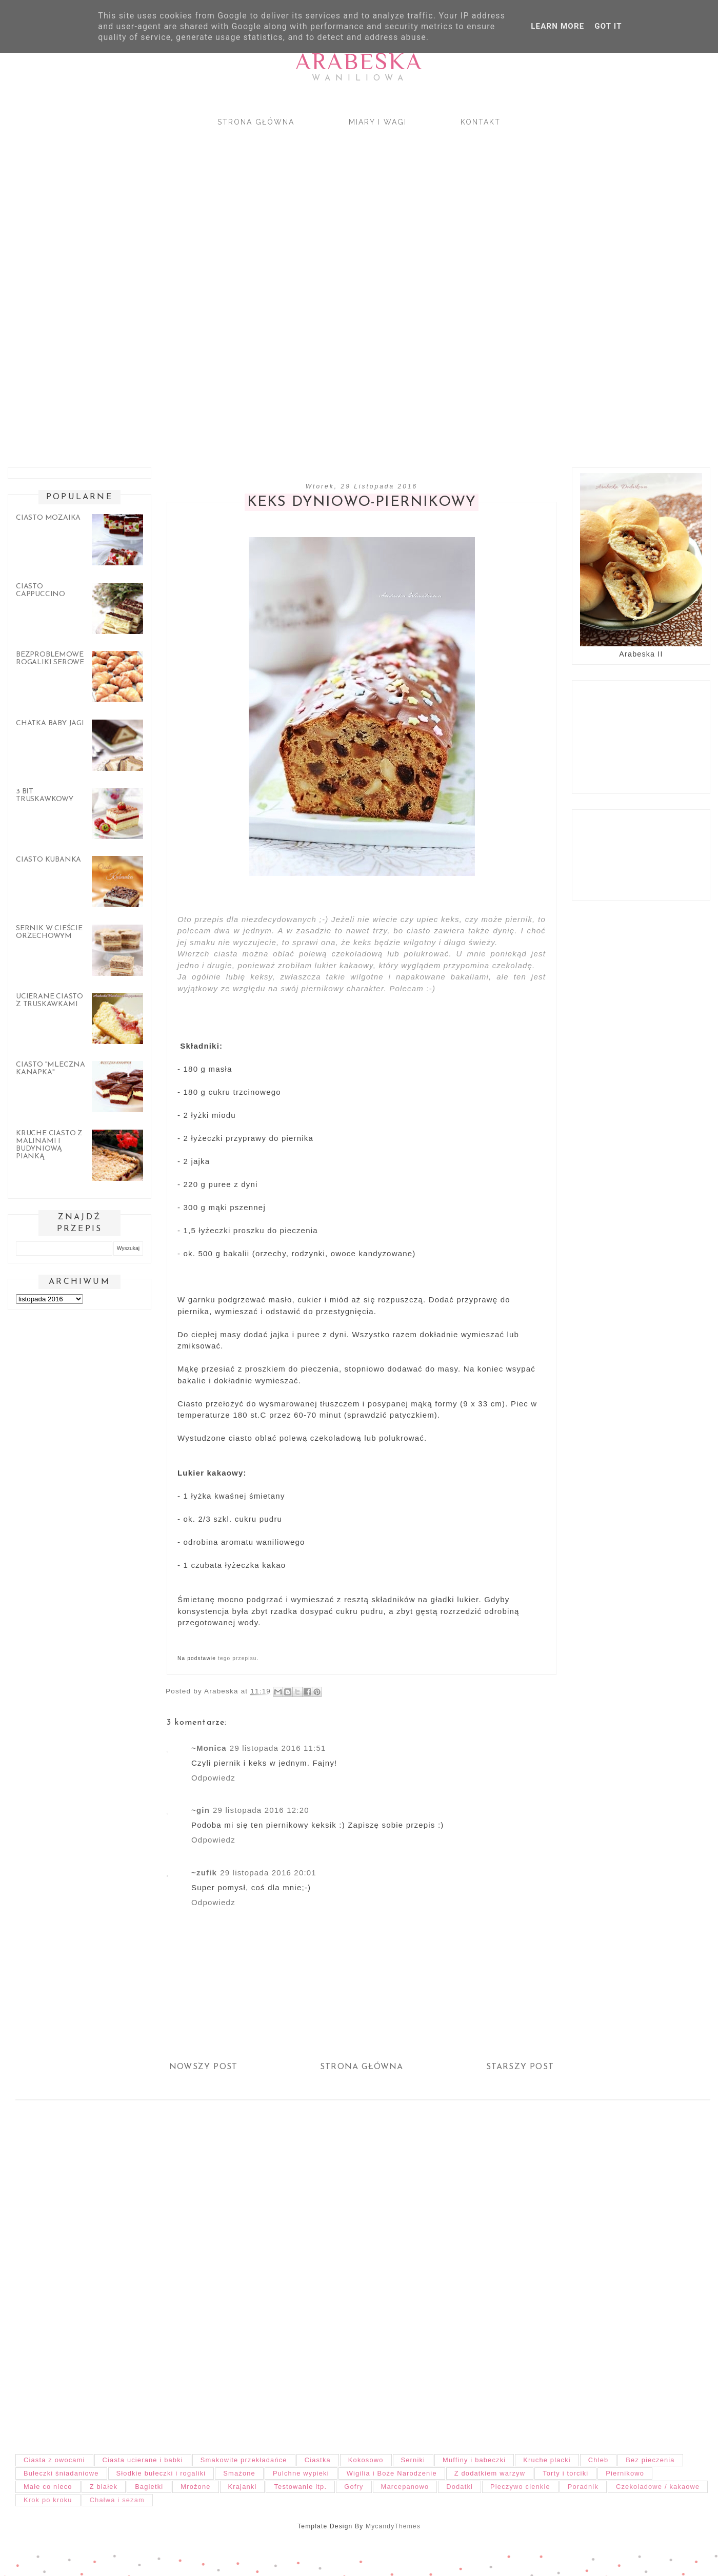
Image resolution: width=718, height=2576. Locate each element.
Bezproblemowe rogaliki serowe (50, 658)
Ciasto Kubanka (48, 860)
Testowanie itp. (300, 2486)
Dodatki (459, 2486)
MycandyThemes (393, 2526)
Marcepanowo (405, 2486)
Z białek (103, 2486)
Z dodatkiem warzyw (489, 2473)
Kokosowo (366, 2460)
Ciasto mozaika (48, 518)
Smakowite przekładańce (244, 2460)
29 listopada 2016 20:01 (268, 1872)
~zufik (204, 1872)
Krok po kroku (48, 2500)
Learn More (557, 26)
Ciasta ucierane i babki (143, 2460)
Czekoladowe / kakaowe (658, 2486)
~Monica (209, 1748)
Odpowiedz (213, 1777)
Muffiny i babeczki (474, 2460)
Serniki (413, 2460)
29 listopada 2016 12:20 (261, 1810)
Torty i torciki (565, 2473)
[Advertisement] (307, 288)
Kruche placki (547, 2460)
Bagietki (149, 2486)
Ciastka (318, 2460)
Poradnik (583, 2486)
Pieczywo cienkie (520, 2486)
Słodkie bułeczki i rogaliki (161, 2473)
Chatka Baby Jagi (50, 723)
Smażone (239, 2473)
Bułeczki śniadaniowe (61, 2473)
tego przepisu (237, 1658)
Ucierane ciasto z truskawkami (49, 1000)
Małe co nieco (48, 2486)
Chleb (598, 2460)
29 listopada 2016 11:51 (278, 1748)
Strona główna (255, 122)
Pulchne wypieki (301, 2473)
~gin (200, 1810)
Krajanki (242, 2486)
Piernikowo (625, 2473)
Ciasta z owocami (54, 2460)
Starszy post (520, 2067)
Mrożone (195, 2486)
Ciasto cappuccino (40, 590)
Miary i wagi (378, 122)
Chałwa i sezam (117, 2500)
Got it (608, 26)
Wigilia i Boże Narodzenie (392, 2473)
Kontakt (481, 122)
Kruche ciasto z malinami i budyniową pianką (49, 1145)
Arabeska (359, 61)
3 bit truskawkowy (44, 795)
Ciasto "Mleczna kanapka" (50, 1068)
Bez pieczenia (650, 2460)
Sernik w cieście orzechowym (49, 932)
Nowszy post (203, 2067)
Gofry (353, 2486)
